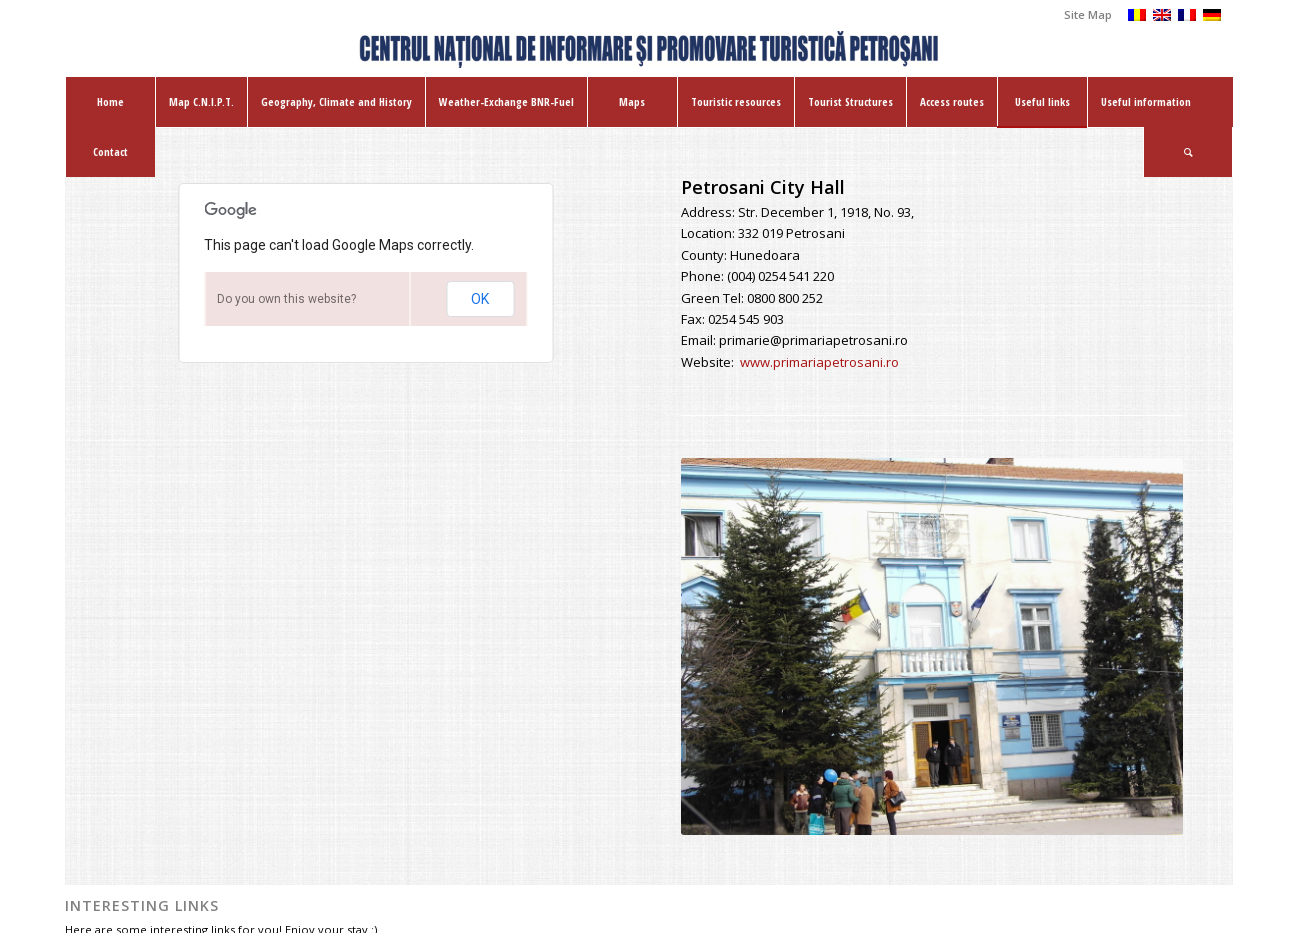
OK (480, 299)
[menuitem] (1083, 15)
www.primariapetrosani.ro (819, 362)
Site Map (1088, 14)
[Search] (1188, 152)
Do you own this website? (286, 299)
